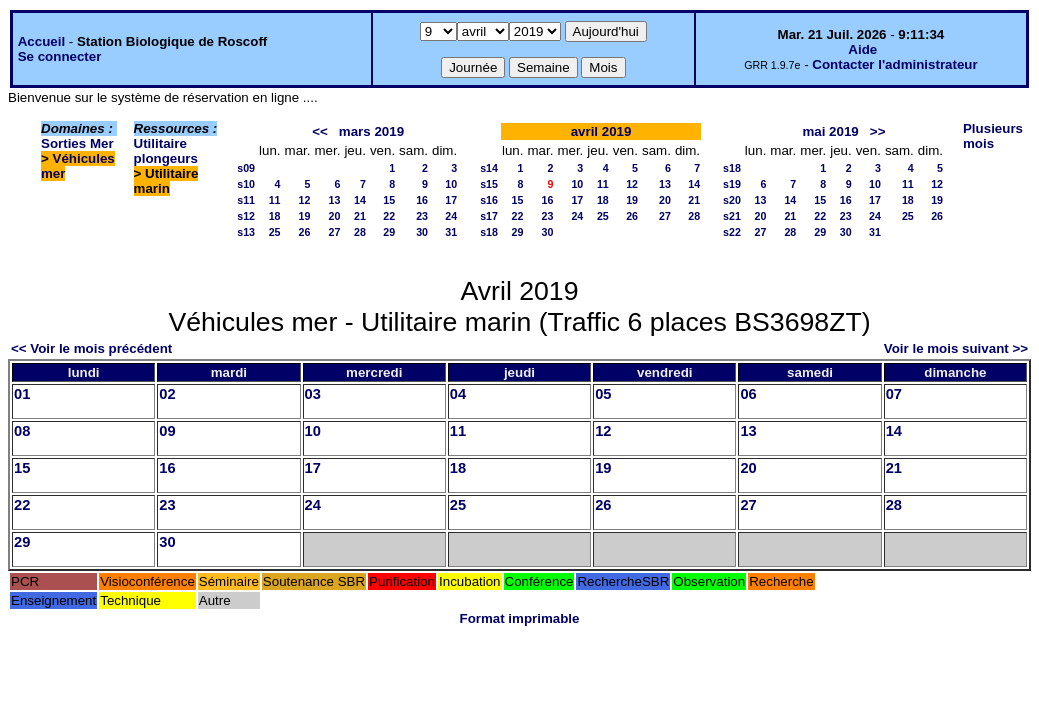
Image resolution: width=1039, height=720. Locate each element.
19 (305, 216)
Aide (862, 49)
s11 (246, 200)
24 (451, 216)
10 (451, 184)
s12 (246, 216)
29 (389, 232)
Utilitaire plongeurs (166, 151)
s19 (732, 184)
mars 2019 (371, 131)
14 (360, 200)
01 (22, 394)
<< (320, 131)
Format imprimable (520, 618)
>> (878, 131)
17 (451, 200)
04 (458, 394)
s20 (732, 200)
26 (305, 232)
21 (360, 216)
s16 (489, 200)
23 (422, 216)
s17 (489, 216)
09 (167, 431)
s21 (732, 216)
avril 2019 (601, 131)
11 (275, 200)
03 (313, 394)
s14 (489, 168)
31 (451, 232)
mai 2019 (830, 131)
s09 (246, 168)
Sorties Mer (77, 143)
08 (22, 431)
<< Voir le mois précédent (91, 348)
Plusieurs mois (993, 136)
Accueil (41, 41)
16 (422, 200)
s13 (246, 232)
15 (389, 200)
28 (360, 232)
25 (275, 232)
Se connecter (60, 56)
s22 (732, 232)
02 (167, 394)
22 (389, 216)
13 (335, 200)
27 (335, 232)
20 (335, 216)
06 (748, 394)
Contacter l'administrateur (894, 64)
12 (305, 200)
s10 (246, 184)
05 (603, 394)
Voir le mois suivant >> (956, 348)
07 (894, 394)
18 (275, 216)
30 (422, 232)
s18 (489, 232)
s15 (489, 184)
